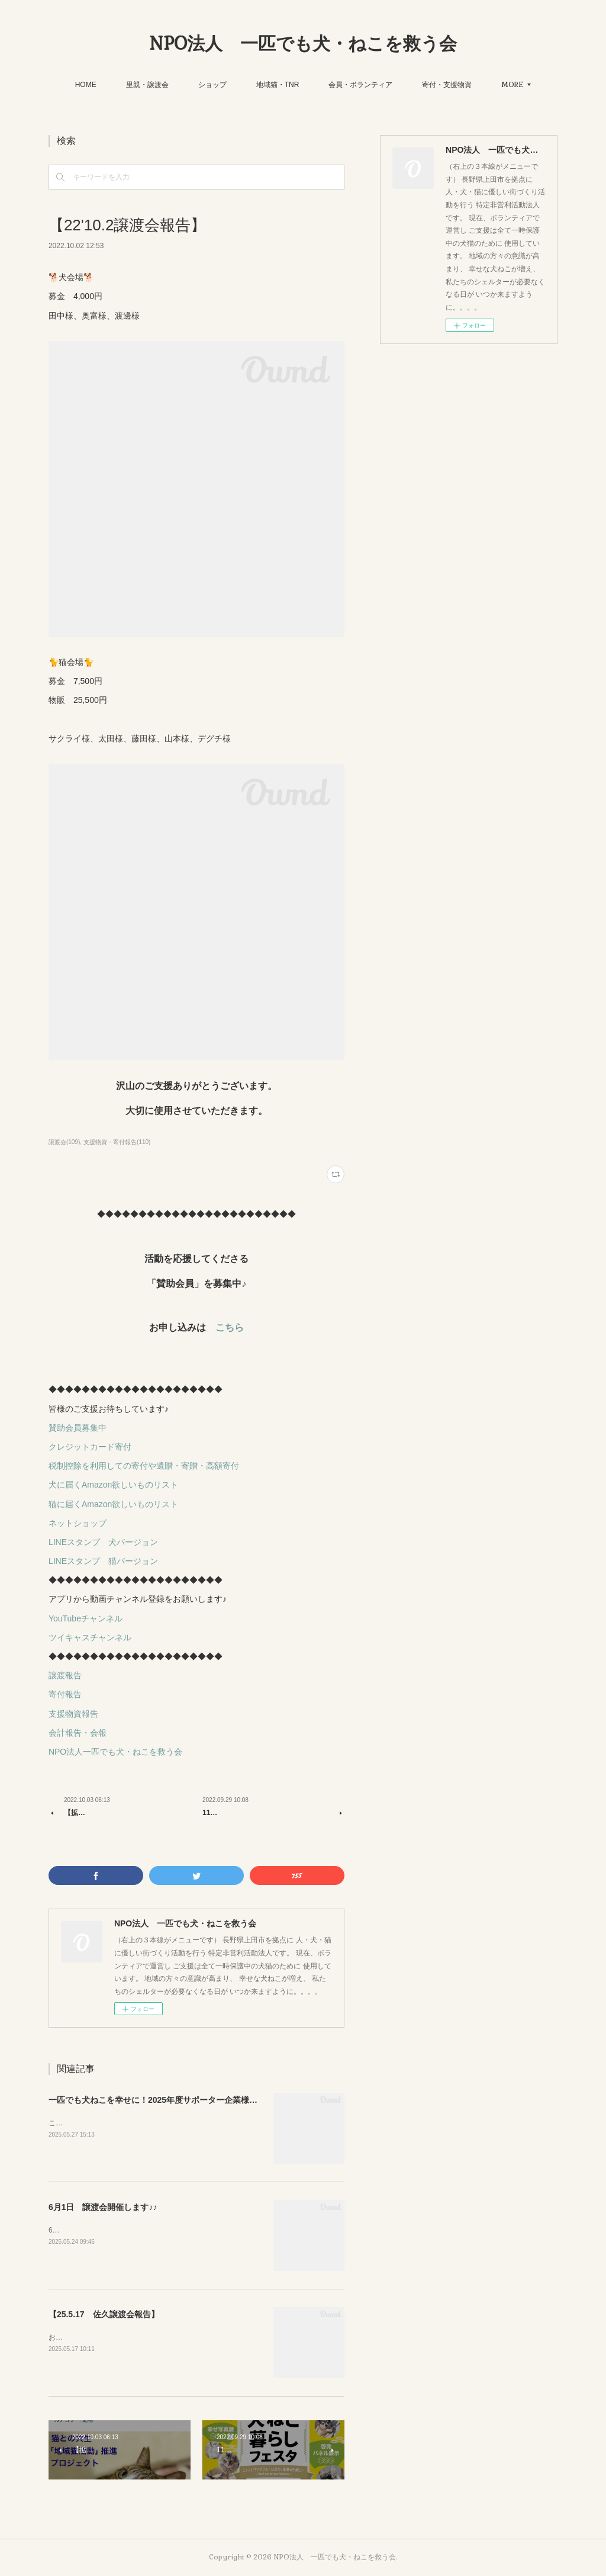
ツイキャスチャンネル (90, 1637)
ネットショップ (78, 1523)
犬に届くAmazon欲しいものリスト (113, 1484)
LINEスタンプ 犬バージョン (103, 1542)
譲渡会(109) (64, 1142)
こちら (229, 1327)
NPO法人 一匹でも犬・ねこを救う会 (303, 43)
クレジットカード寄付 (90, 1446)
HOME (85, 85)
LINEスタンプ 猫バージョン (103, 1561)
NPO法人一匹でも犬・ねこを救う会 (115, 1751)
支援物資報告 (73, 1714)
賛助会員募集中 (78, 1427)
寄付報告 (65, 1694)
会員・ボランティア (360, 85)
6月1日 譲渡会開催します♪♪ (103, 2207)
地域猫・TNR (277, 85)
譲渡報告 (65, 1675)
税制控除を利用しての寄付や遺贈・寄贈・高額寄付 (144, 1465)
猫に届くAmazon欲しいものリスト (113, 1504)
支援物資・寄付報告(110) (116, 1142)
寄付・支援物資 (447, 85)
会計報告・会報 (78, 1732)
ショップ (212, 85)
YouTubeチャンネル (86, 1618)
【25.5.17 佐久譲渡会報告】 (104, 2314)
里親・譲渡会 (147, 85)
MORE (512, 84)
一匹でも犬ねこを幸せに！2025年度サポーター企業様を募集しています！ (186, 2100)
